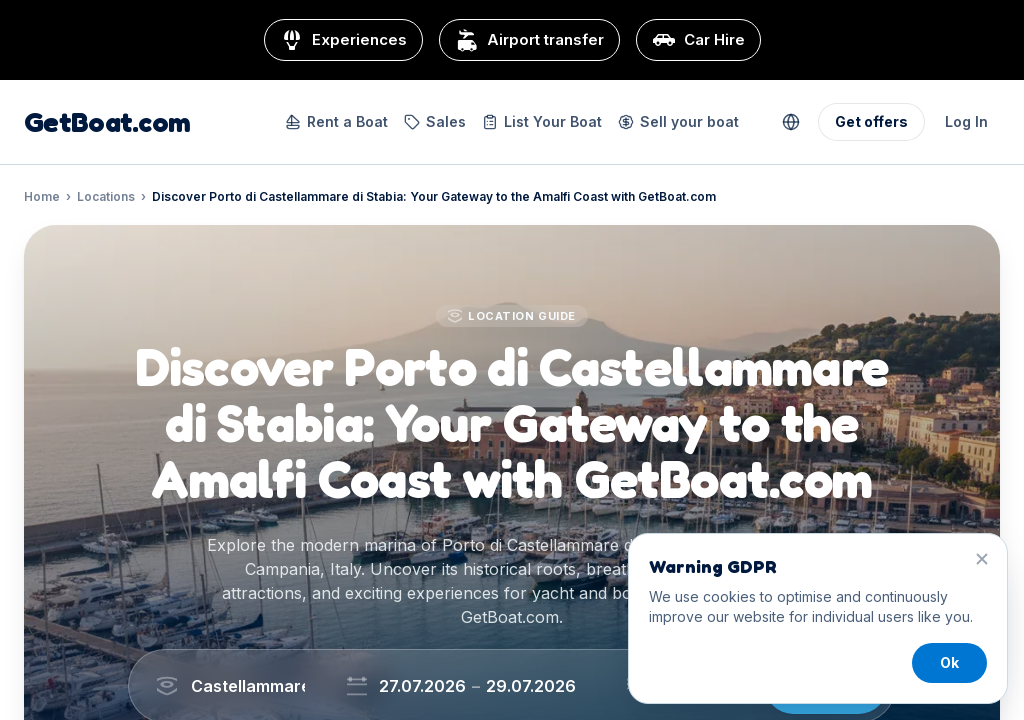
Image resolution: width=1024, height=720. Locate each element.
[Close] (982, 559)
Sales (435, 121)
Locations (106, 196)
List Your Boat (542, 121)
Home (42, 196)
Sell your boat (678, 121)
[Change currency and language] (791, 122)
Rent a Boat (336, 121)
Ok (949, 662)
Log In (966, 121)
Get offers (871, 121)
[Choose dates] (483, 686)
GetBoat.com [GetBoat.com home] (107, 122)
